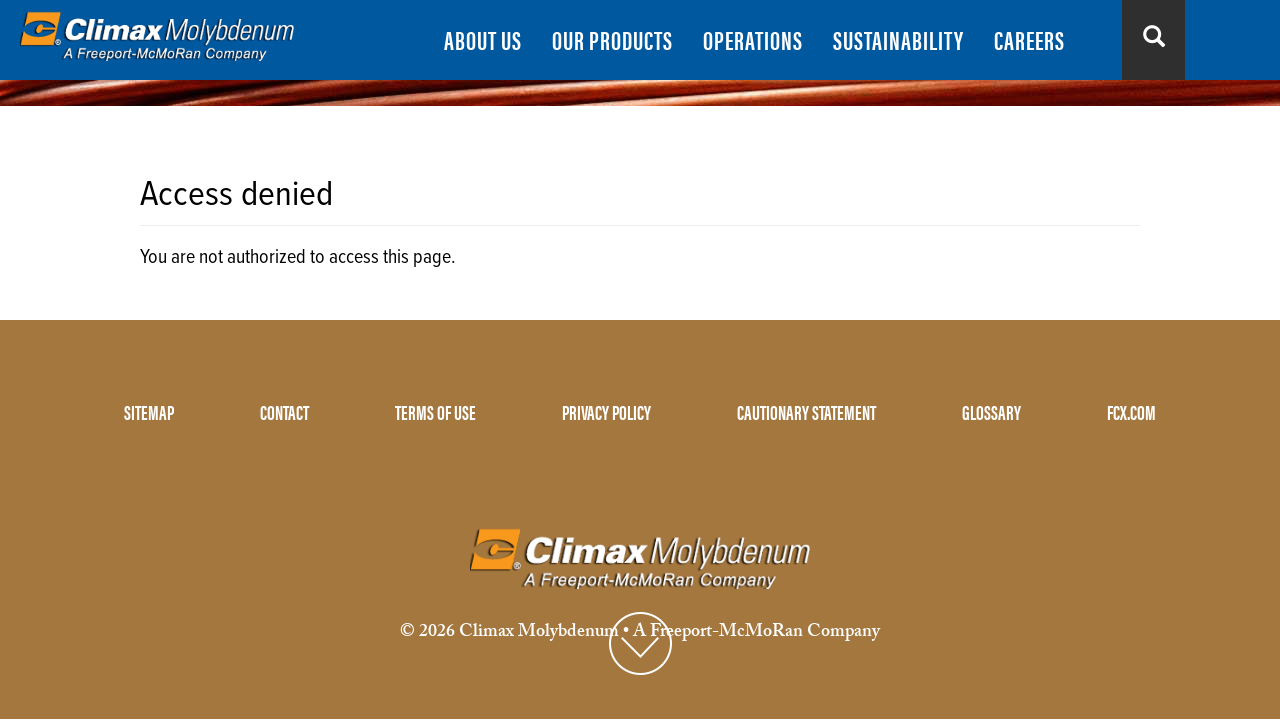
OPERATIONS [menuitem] (753, 39)
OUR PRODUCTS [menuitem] (612, 39)
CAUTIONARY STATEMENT (806, 411)
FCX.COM (1131, 411)
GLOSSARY (991, 411)
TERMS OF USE (435, 411)
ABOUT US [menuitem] (483, 39)
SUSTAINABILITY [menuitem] (898, 39)
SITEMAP (149, 411)
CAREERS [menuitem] (1029, 39)
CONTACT (284, 411)
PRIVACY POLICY (606, 411)
